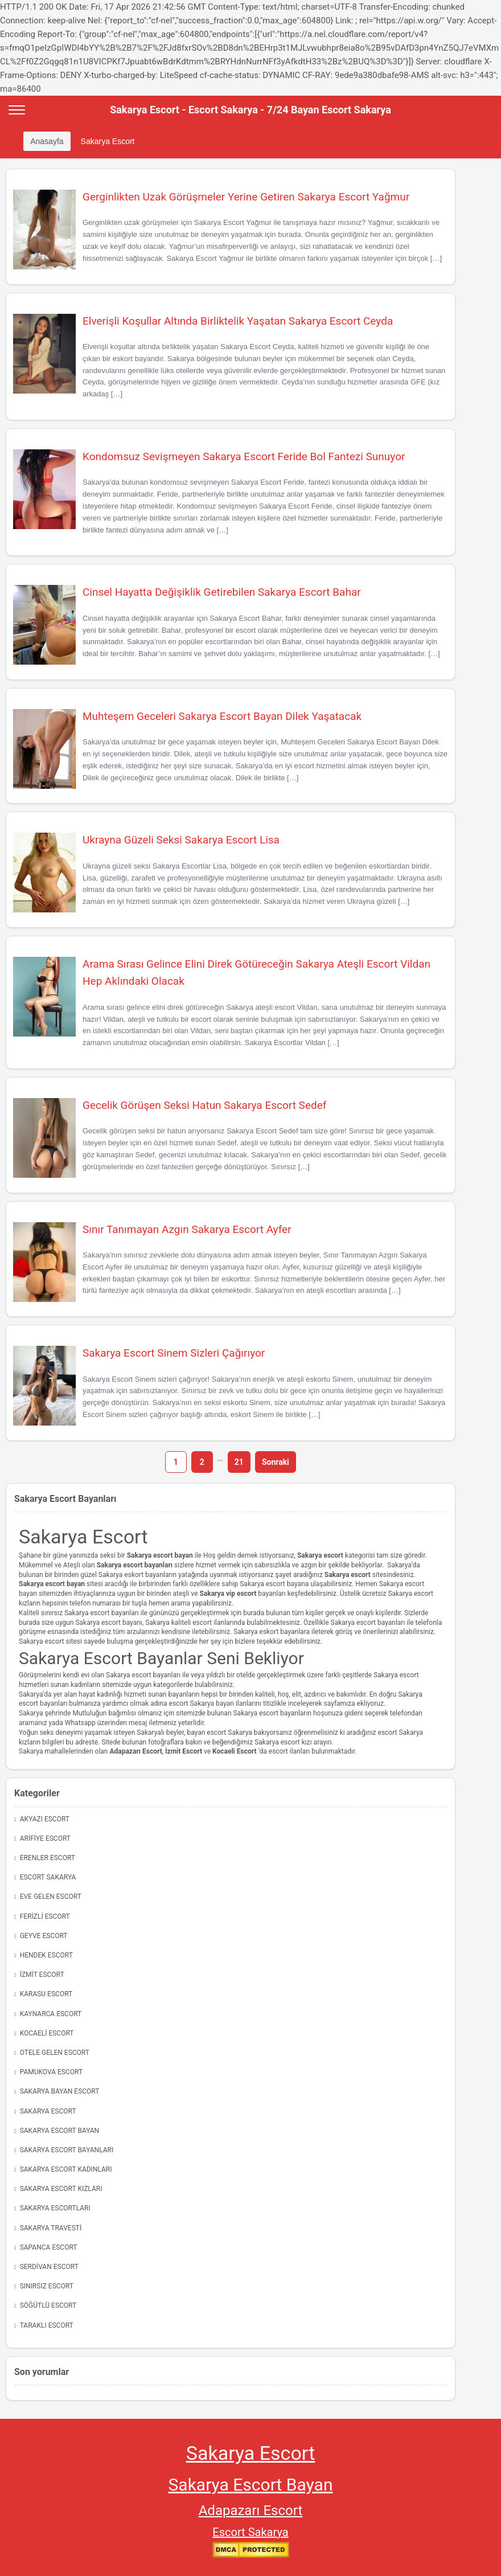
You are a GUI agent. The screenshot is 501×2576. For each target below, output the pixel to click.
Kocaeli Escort (47, 2033)
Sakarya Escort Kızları (61, 2189)
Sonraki (275, 1462)
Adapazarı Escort (251, 2510)
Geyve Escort (44, 1936)
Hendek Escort (46, 1955)
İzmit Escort (183, 1751)
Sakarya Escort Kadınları (66, 2169)
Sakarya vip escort (227, 1594)
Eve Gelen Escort (50, 1897)
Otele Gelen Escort (54, 2053)
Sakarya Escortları (55, 2208)
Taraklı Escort (46, 2325)
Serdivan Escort (49, 2267)
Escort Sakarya (48, 1877)
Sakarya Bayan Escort (60, 2091)
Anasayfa (46, 141)
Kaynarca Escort (51, 2014)
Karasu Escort (46, 1994)
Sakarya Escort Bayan (60, 2131)
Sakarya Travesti (51, 2228)
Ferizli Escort (45, 1916)
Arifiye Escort (45, 1838)
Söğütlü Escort (48, 2305)
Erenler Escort (47, 1858)
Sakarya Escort (108, 141)
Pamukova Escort (51, 2072)
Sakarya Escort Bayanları (67, 2150)
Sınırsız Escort (46, 2286)
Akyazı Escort (44, 1819)
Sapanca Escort (48, 2247)
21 (239, 1462)
